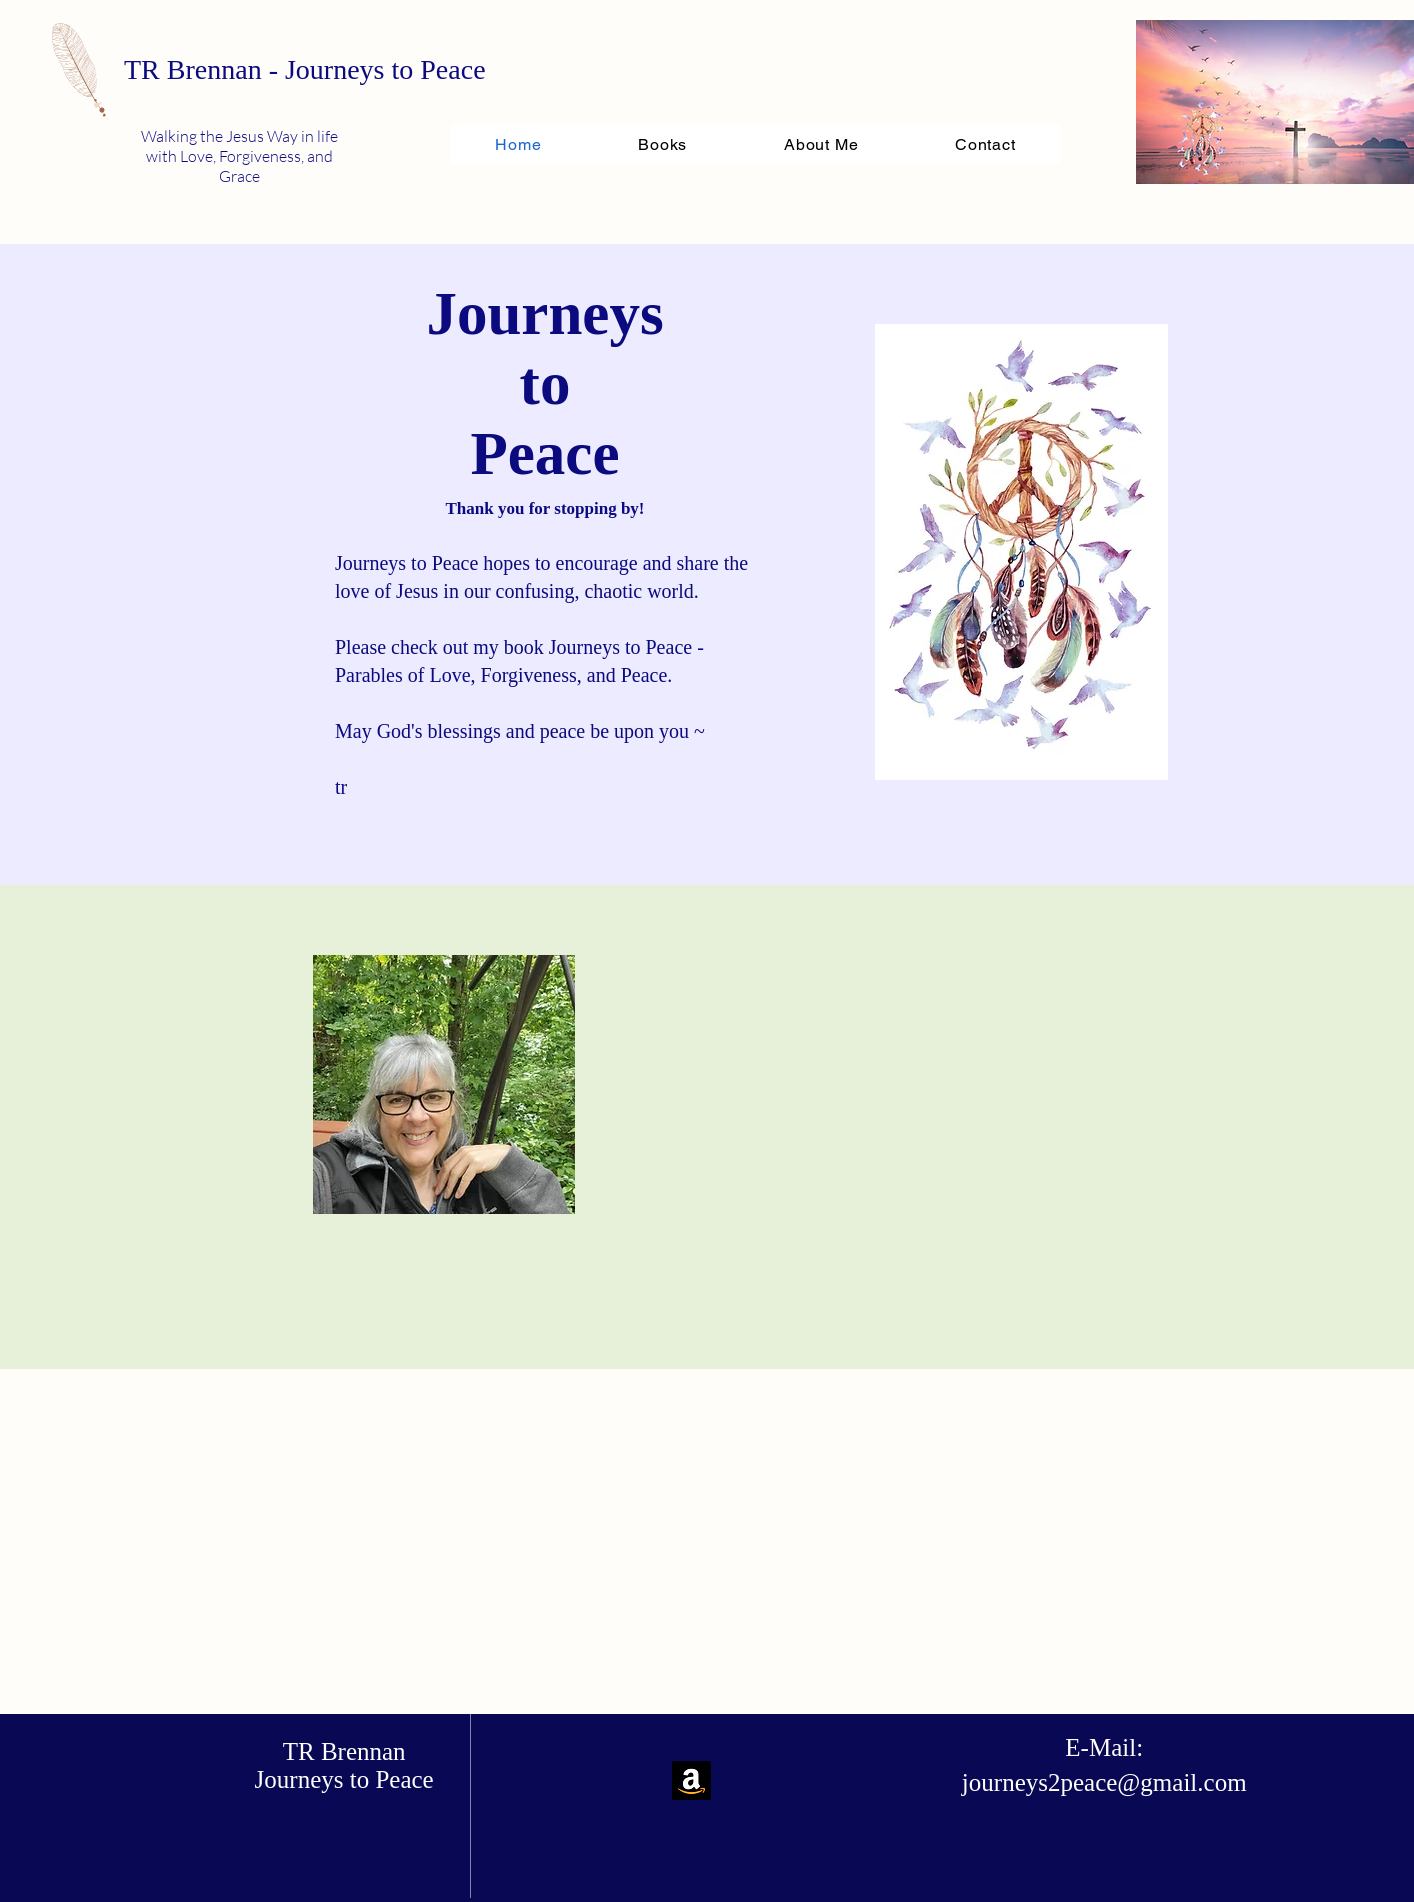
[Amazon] (691, 1780)
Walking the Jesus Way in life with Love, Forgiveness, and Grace (239, 156)
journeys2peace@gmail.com (1104, 1782)
